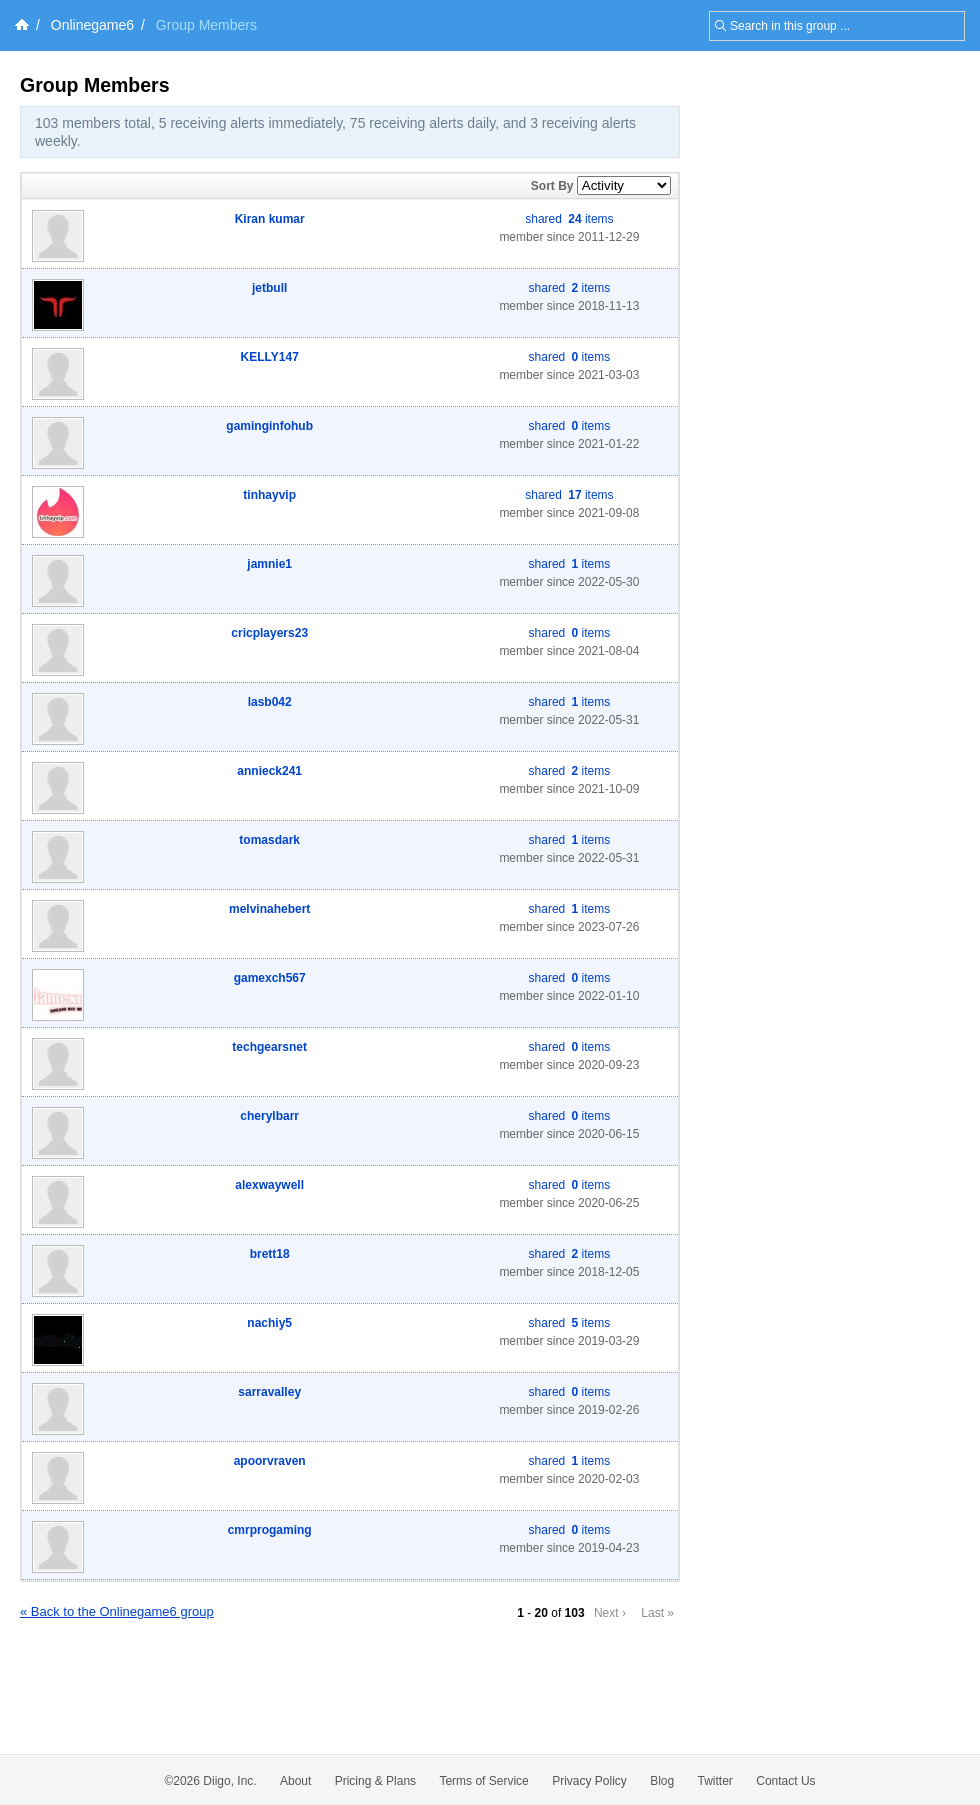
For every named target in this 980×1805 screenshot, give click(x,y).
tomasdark (269, 840)
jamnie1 (269, 564)
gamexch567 (270, 978)
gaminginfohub (269, 426)
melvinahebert (269, 909)
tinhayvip (269, 495)
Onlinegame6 (92, 25)
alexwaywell (269, 1185)
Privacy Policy (589, 1781)
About (295, 1781)
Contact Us (785, 1781)
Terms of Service (483, 1781)
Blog (662, 1781)
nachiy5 (269, 1323)
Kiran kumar (270, 219)
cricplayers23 (269, 633)
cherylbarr (269, 1116)
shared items (569, 219)
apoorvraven (270, 1461)
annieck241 (269, 771)
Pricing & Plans (375, 1781)
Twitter (715, 1781)
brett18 (270, 1254)
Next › (610, 1613)
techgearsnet (269, 1047)
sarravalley (269, 1392)
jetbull (269, 288)
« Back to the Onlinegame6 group (117, 1611)
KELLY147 (270, 357)
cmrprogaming (270, 1530)
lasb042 (270, 702)
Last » (657, 1613)
